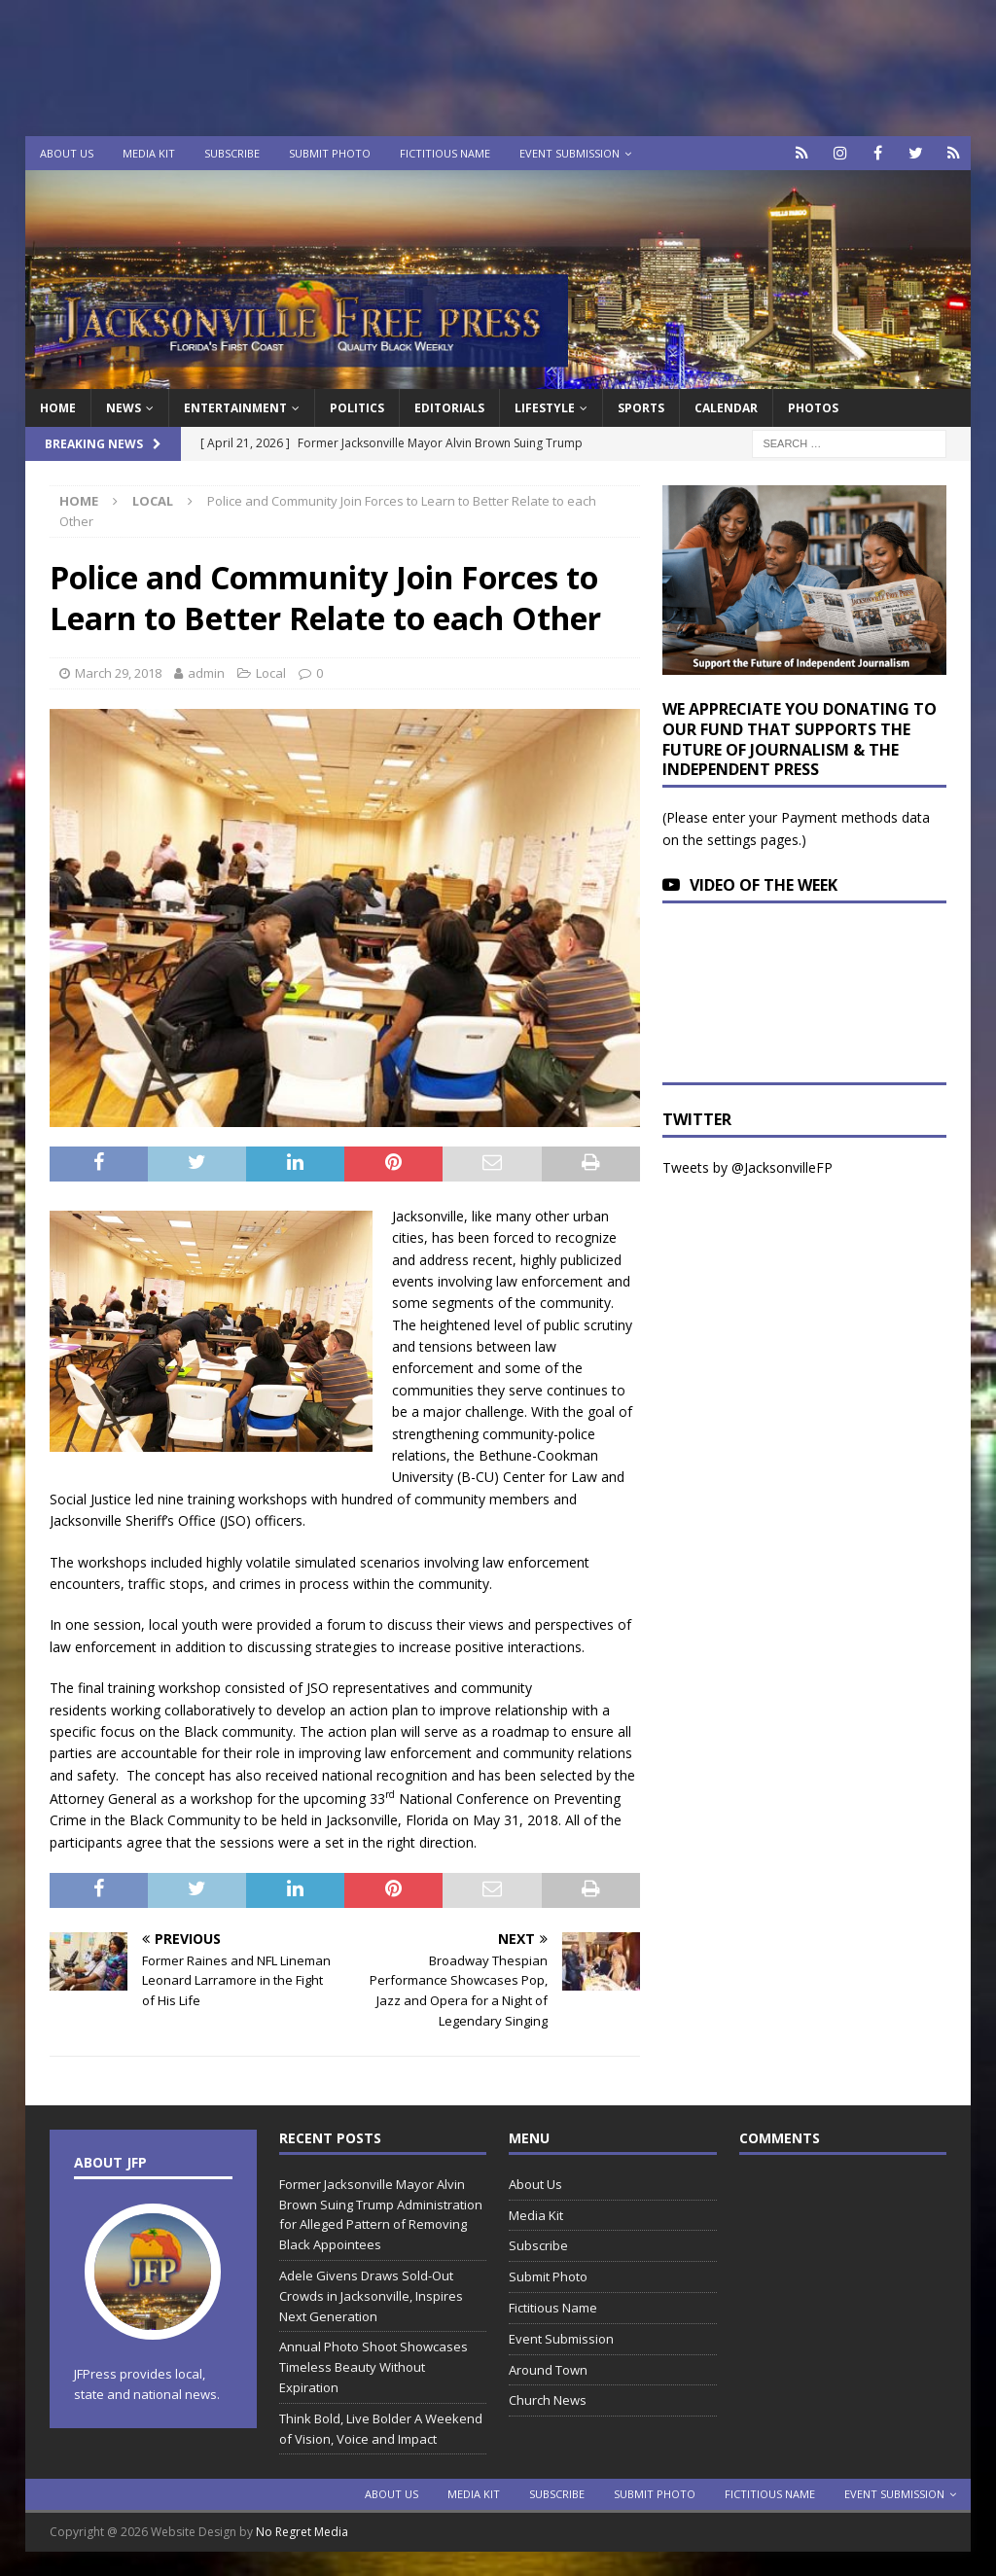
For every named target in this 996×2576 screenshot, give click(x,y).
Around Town (548, 2370)
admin (206, 673)
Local (271, 673)
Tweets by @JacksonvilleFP (747, 1167)
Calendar (726, 408)
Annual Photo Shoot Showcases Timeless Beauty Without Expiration (373, 2367)
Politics (357, 408)
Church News (548, 2400)
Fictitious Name (445, 153)
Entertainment (235, 408)
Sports (641, 408)
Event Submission (569, 153)
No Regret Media (302, 2531)
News (123, 408)
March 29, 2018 (118, 673)
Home (58, 408)
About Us (66, 153)
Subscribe (232, 153)
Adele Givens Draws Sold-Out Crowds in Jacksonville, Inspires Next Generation (371, 2296)
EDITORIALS (449, 408)
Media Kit (149, 153)
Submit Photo (330, 153)
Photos (813, 408)
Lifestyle (545, 408)
